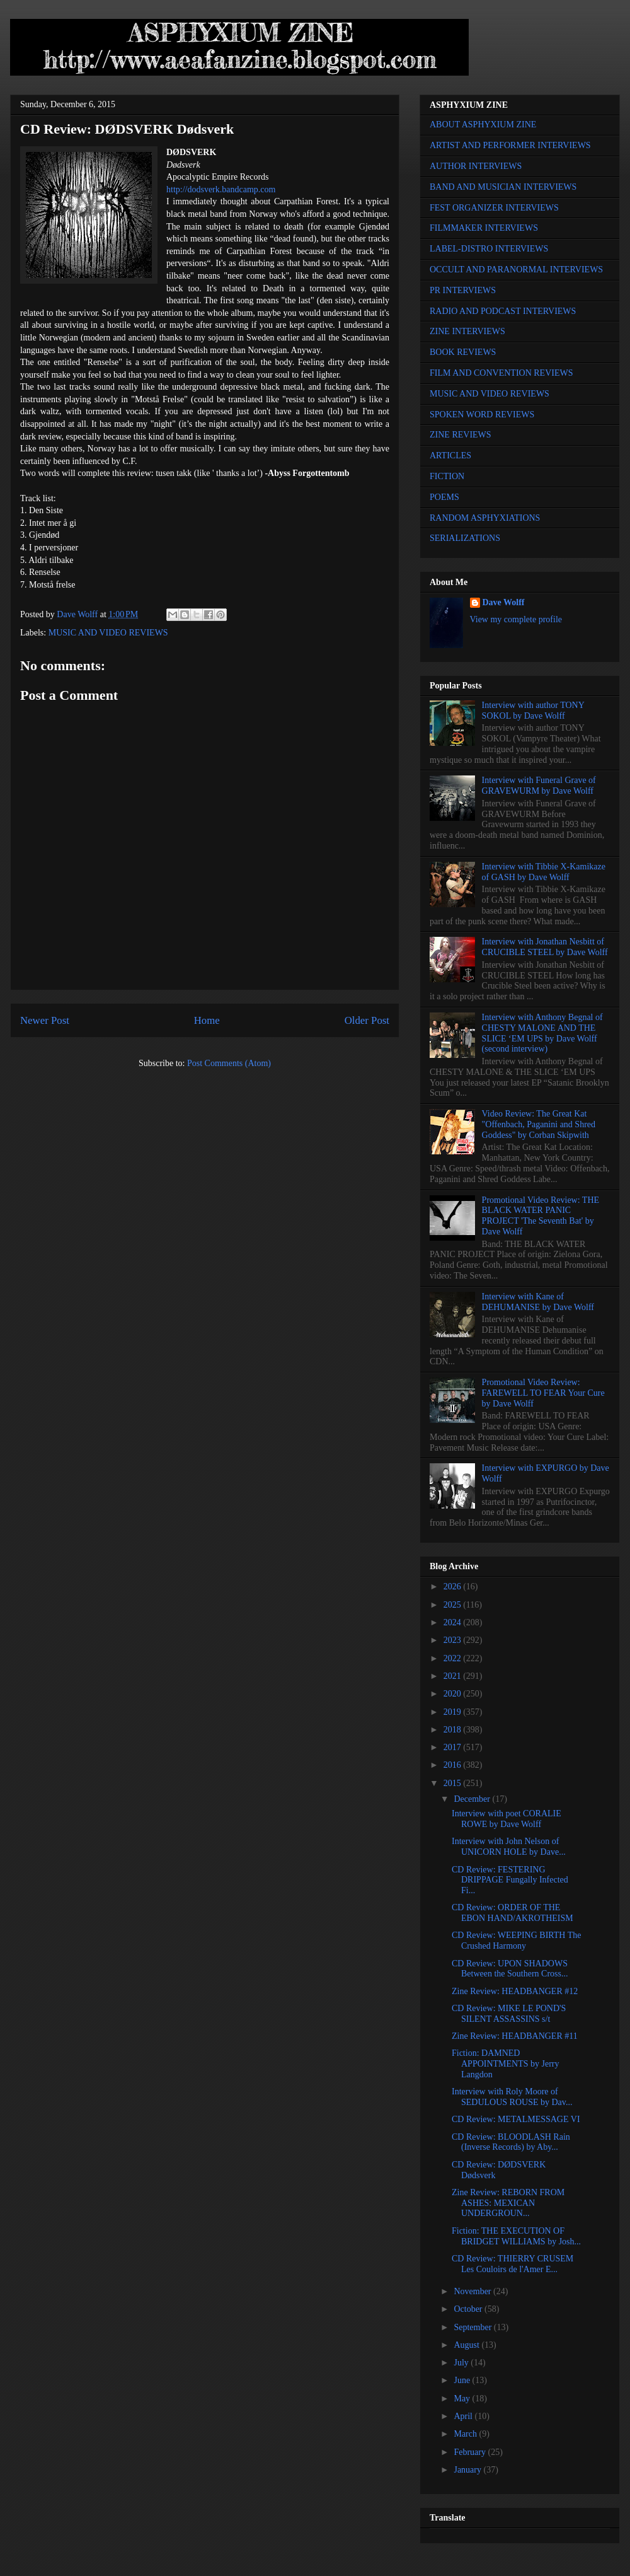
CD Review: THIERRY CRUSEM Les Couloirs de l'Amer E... (512, 2264)
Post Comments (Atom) (229, 1063)
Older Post (367, 1020)
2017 (454, 1747)
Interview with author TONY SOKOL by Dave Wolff (533, 710)
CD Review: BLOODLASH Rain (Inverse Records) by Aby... (511, 2142)
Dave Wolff (504, 602)
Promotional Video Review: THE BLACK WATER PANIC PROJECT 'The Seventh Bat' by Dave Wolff (540, 1215)
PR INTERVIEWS (463, 290)
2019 (454, 1712)
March (466, 2434)
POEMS (444, 497)
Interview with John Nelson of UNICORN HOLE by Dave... (509, 1846)
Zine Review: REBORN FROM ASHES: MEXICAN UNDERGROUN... (508, 2203)
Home (207, 1020)
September (473, 2327)
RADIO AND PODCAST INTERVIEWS (503, 311)
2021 (454, 1676)
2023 (454, 1640)
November (473, 2291)
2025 (454, 1605)
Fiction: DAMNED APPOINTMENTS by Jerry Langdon (505, 2063)
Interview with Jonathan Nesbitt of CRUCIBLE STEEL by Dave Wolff (545, 947)
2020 (454, 1693)
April (464, 2416)
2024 (454, 1622)
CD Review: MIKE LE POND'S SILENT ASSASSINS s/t (509, 2014)
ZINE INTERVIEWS (467, 331)
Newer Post (44, 1020)
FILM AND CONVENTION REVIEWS (501, 373)
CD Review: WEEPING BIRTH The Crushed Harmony (516, 1940)
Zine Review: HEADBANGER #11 (515, 2036)
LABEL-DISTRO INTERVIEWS (489, 248)
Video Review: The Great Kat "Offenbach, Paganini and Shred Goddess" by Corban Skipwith (538, 1124)
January (468, 2469)
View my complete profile (516, 619)
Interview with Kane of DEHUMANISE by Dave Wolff (538, 1302)
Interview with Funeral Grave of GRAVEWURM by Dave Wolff (539, 785)
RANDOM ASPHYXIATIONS (485, 518)
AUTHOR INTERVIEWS (476, 166)
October (469, 2309)
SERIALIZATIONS (465, 538)
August (467, 2345)
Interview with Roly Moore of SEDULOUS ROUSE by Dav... (512, 2097)
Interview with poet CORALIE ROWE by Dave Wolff (506, 1819)
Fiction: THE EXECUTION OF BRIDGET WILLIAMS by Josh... (516, 2236)
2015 (454, 1783)
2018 (454, 1729)
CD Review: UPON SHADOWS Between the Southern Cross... (510, 1969)
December (473, 1799)
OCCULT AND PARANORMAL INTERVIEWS (516, 269)
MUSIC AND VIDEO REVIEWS (108, 632)
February (471, 2452)
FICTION (447, 476)
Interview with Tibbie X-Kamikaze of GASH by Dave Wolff (543, 872)
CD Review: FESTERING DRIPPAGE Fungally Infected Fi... (510, 1880)
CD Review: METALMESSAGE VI (516, 2119)
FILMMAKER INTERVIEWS (484, 228)
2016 (454, 1765)
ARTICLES (450, 455)
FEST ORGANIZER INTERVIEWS (494, 207)
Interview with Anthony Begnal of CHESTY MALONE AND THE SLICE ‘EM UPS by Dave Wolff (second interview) (542, 1032)
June (463, 2380)
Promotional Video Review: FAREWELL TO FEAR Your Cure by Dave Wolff (543, 1393)
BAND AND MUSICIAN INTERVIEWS (503, 187)
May (463, 2398)
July (462, 2362)
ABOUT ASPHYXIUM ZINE (483, 124)
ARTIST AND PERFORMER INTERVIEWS (510, 145)
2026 (454, 1586)
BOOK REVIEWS (463, 352)
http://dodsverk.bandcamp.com (220, 189)
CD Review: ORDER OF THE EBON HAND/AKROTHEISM (512, 1913)
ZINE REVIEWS (460, 434)
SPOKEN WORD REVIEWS (482, 414)
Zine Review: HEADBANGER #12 (515, 1991)
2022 (454, 1658)
